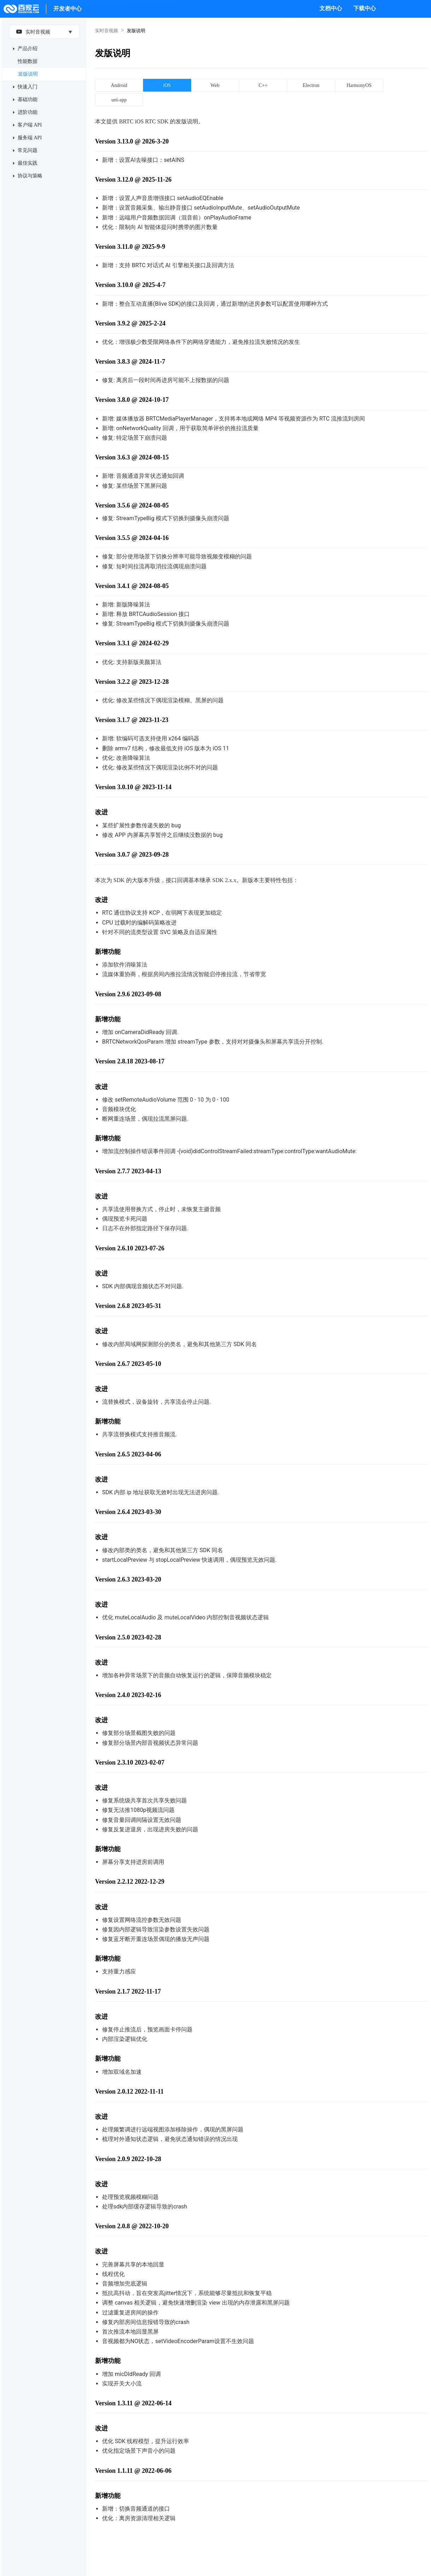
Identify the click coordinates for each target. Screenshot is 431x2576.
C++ (263, 85)
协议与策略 (30, 175)
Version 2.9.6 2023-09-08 (128, 994)
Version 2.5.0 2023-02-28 (128, 1637)
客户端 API (30, 125)
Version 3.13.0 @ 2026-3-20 (132, 141)
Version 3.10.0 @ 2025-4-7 (130, 284)
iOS (167, 85)
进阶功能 (27, 112)
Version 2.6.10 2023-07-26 (129, 1248)
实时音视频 (31, 31)
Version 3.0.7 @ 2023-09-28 (132, 854)
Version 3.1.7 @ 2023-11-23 (132, 719)
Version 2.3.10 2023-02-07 (129, 1762)
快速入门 (27, 86)
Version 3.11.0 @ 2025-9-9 (130, 246)
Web (215, 85)
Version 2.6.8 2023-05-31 (128, 1305)
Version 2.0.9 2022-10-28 (128, 2159)
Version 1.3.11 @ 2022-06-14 (133, 2403)
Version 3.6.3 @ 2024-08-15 (132, 457)
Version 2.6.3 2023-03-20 (128, 1579)
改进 (101, 812)
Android (119, 85)
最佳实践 (27, 163)
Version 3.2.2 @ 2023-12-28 (132, 681)
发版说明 (28, 74)
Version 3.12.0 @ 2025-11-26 (133, 179)
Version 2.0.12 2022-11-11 (129, 2091)
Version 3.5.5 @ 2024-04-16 (132, 537)
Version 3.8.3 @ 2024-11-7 (130, 361)
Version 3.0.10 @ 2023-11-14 (133, 787)
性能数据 (27, 61)
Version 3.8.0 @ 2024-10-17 (132, 399)
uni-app (119, 99)
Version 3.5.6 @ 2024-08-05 (132, 505)
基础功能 (27, 99)
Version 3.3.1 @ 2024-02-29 (132, 643)
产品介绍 (27, 48)
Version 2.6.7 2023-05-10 (128, 1363)
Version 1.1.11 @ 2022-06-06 (133, 2470)
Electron (311, 85)
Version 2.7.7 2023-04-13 (128, 1171)
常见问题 (27, 150)
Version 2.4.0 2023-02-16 (128, 1694)
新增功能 (107, 951)
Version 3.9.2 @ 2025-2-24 (130, 323)
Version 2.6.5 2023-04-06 (128, 1454)
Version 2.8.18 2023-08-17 (129, 1061)
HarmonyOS (359, 85)
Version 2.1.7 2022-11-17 (128, 1991)
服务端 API (30, 137)
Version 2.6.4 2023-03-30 (128, 1511)
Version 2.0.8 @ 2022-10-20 (132, 2226)
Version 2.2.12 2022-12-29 (129, 1881)
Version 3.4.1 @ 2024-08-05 (132, 585)
